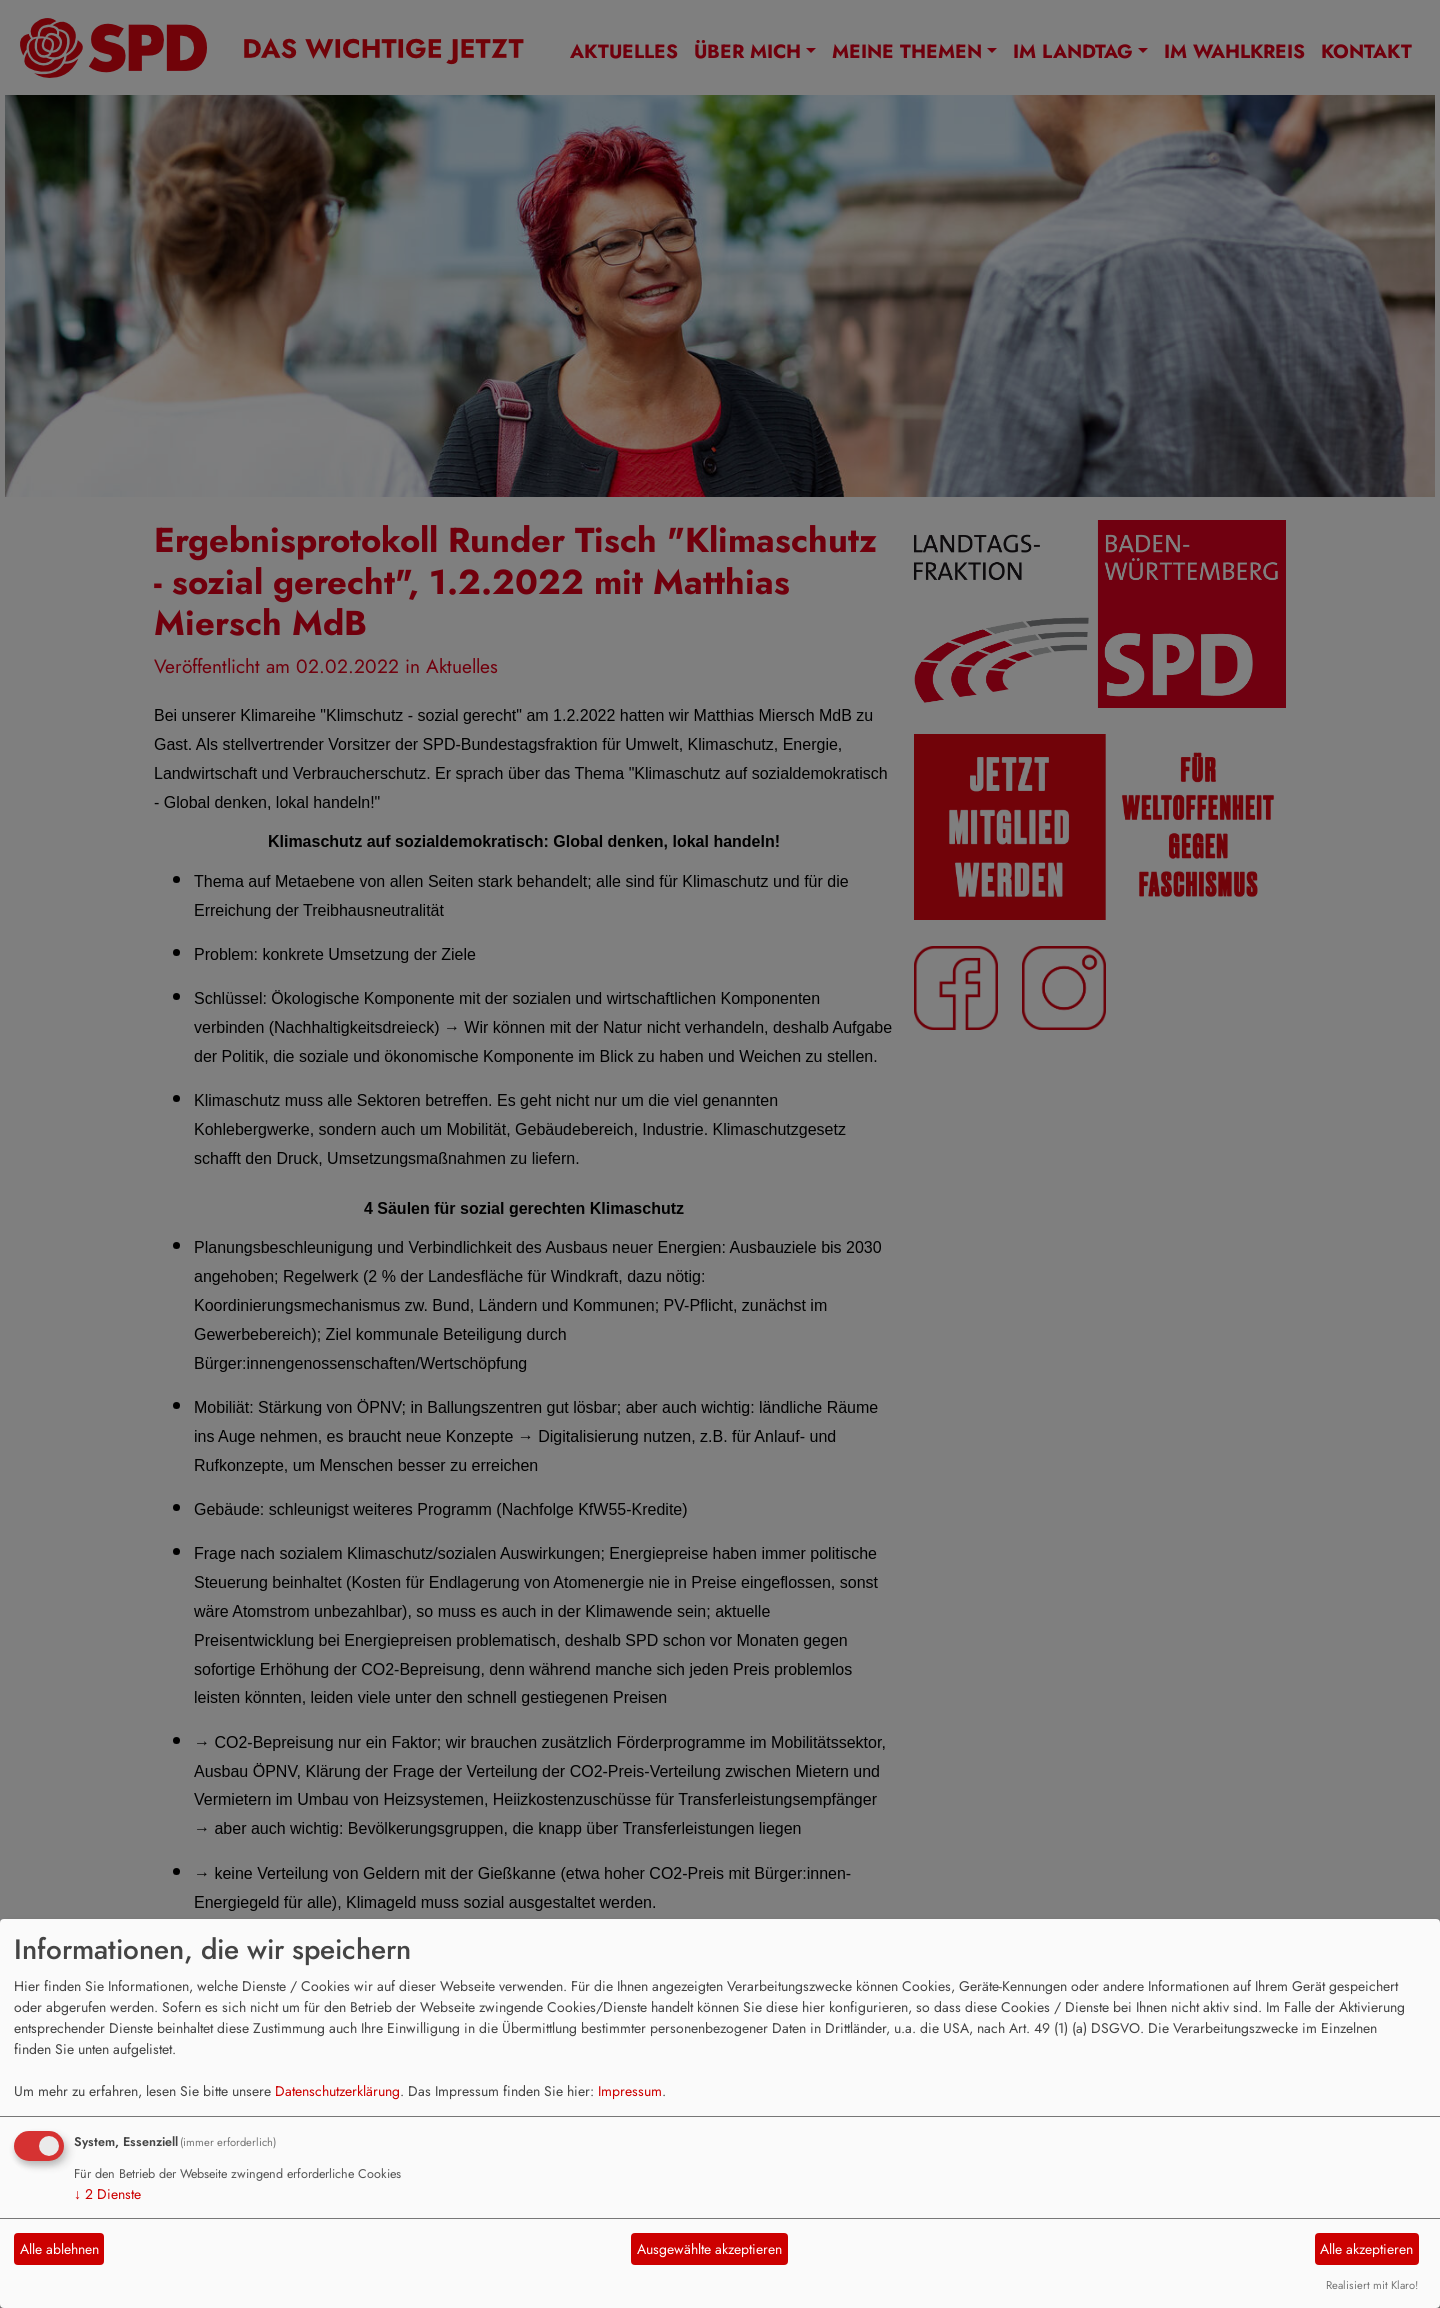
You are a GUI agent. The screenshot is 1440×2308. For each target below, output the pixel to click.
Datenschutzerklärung (337, 2091)
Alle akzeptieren (1366, 2249)
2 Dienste (107, 2194)
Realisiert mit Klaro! (1372, 2285)
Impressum (630, 2091)
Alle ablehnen (59, 2249)
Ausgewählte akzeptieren (709, 2249)
